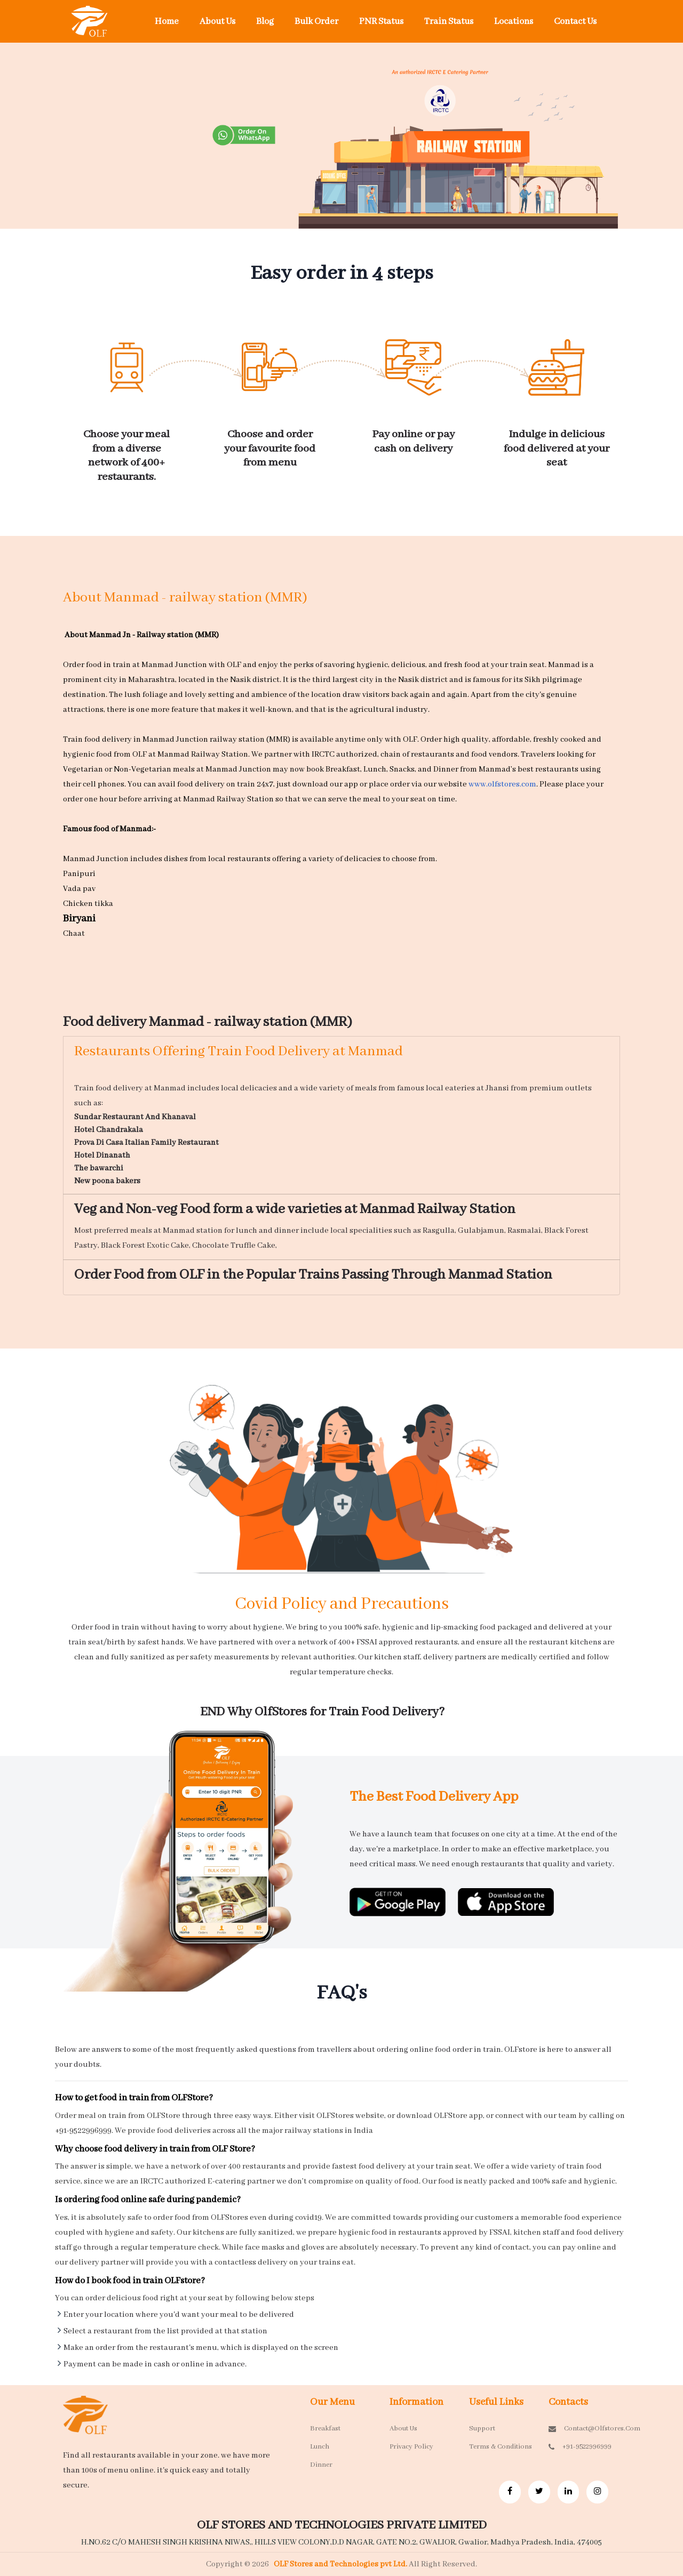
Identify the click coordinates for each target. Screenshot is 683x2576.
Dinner (321, 2464)
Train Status (448, 21)
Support (482, 2428)
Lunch (319, 2446)
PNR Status (381, 21)
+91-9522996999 (580, 2446)
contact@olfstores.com (580, 2428)
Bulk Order (316, 21)
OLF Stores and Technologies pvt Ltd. (341, 2564)
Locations (513, 21)
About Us (217, 21)
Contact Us (575, 21)
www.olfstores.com (502, 784)
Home (167, 21)
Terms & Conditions (500, 2446)
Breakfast (325, 2428)
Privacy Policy (411, 2446)
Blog (265, 21)
